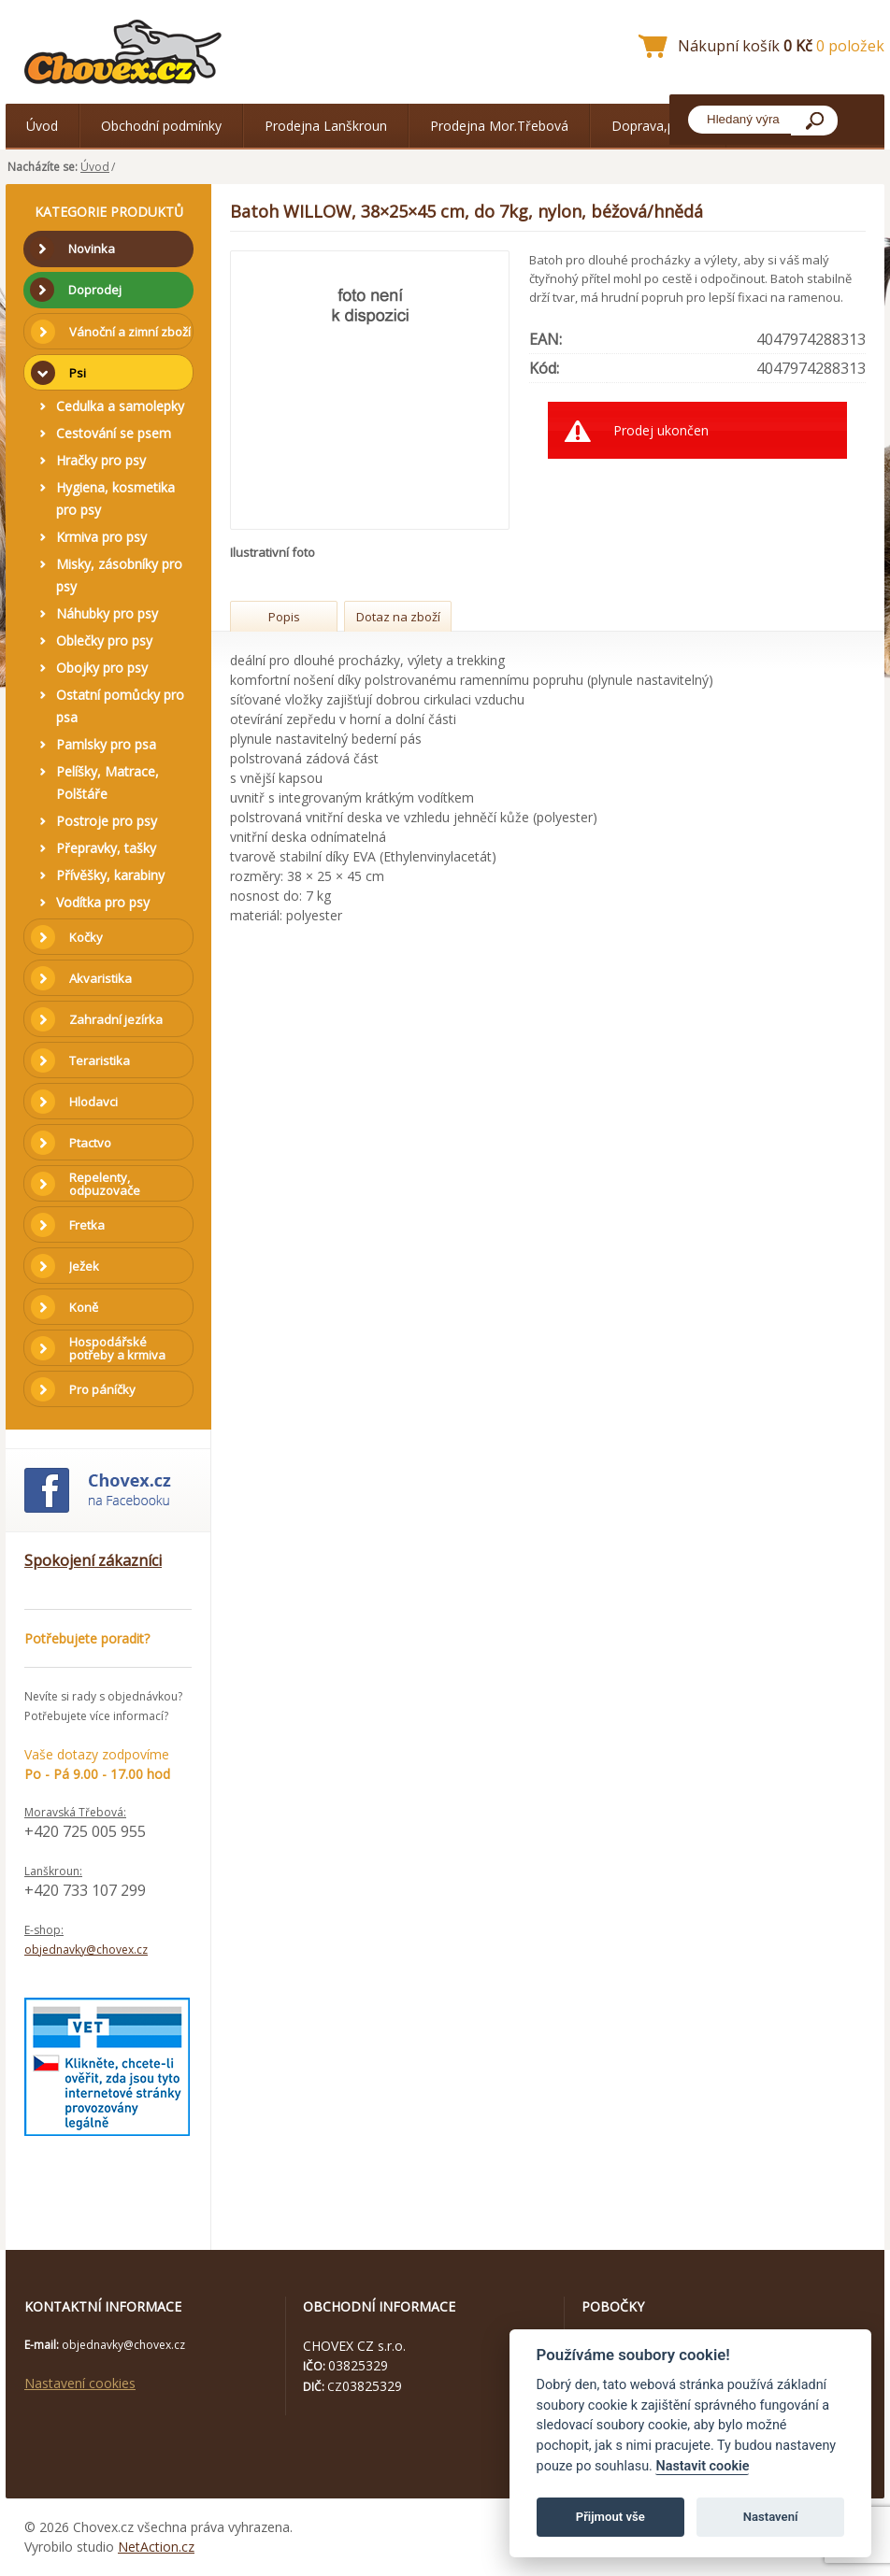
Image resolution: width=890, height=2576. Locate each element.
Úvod (42, 126)
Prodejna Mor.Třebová (499, 126)
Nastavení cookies (80, 2383)
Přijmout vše (610, 2517)
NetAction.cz (156, 2546)
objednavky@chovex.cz (86, 1949)
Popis (284, 616)
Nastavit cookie (702, 2466)
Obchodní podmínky (161, 126)
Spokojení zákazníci (93, 1560)
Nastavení (770, 2517)
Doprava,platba (658, 126)
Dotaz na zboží (398, 616)
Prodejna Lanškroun (326, 126)
